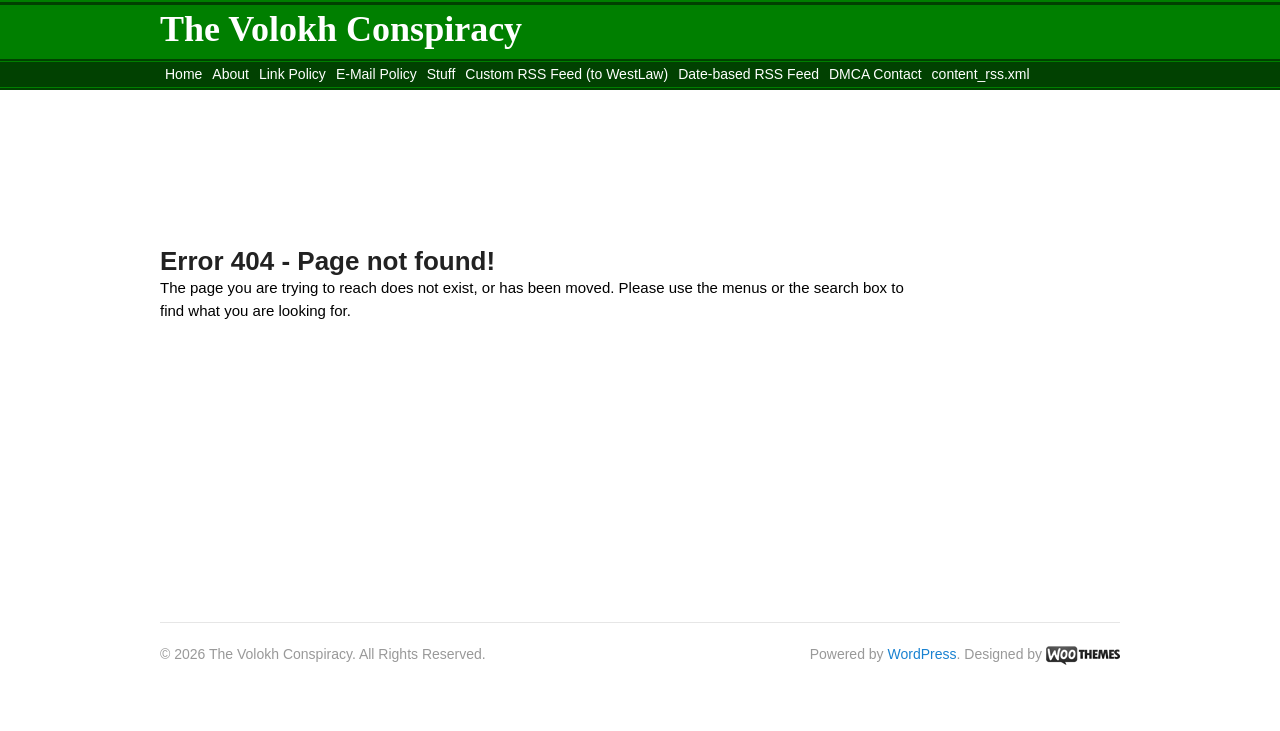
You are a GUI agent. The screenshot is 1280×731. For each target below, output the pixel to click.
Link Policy (292, 74)
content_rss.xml (981, 74)
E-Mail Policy (376, 74)
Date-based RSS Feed (748, 74)
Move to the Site (270, 99)
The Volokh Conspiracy (341, 29)
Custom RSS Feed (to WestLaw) (566, 74)
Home (183, 74)
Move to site (450, 99)
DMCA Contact (875, 74)
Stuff (441, 74)
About (230, 74)
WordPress (922, 654)
